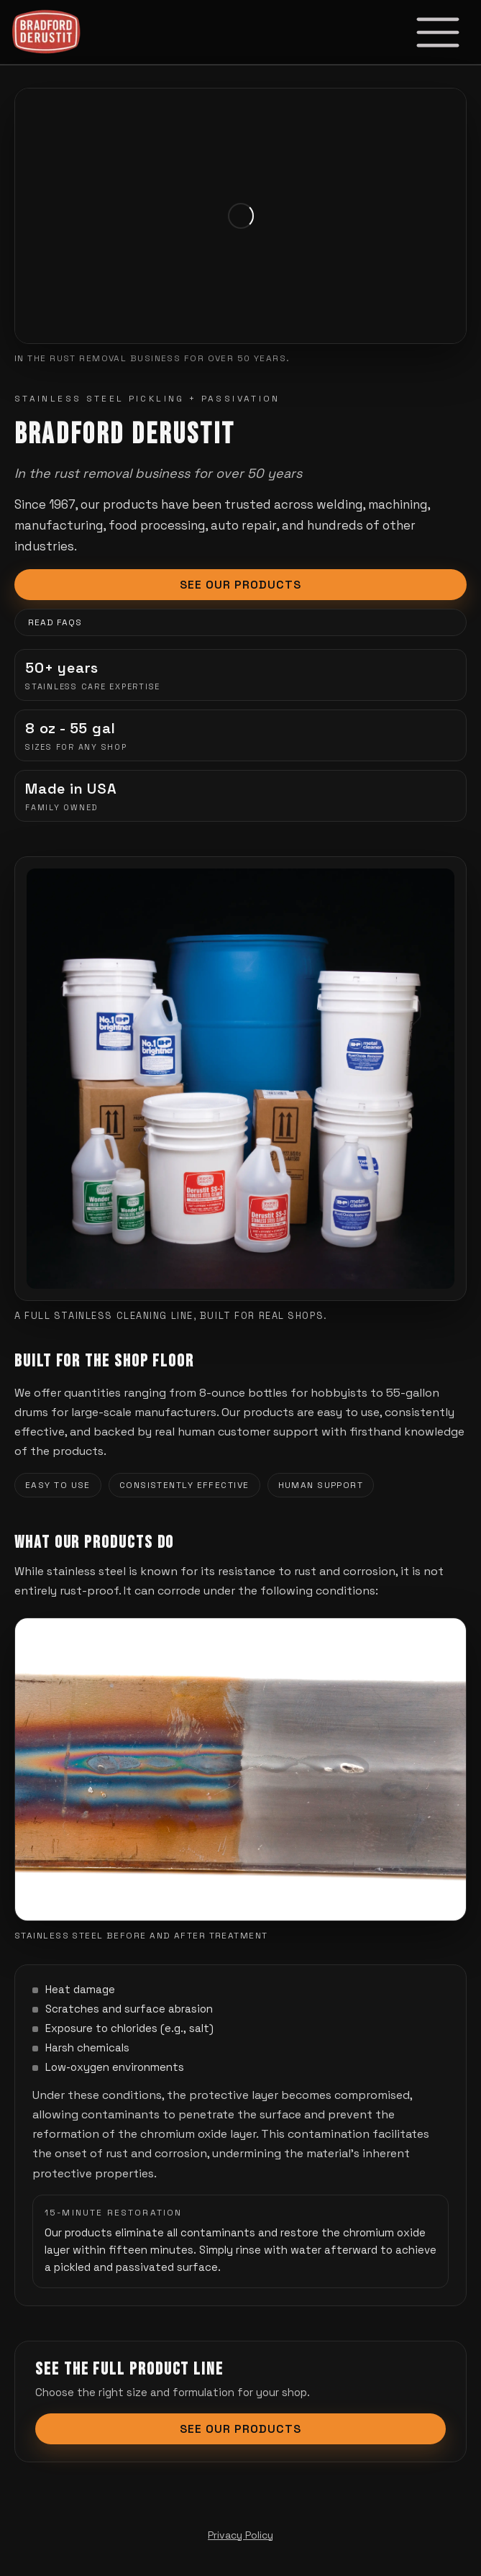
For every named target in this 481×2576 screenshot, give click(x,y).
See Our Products (240, 585)
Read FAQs (55, 623)
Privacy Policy (240, 2535)
